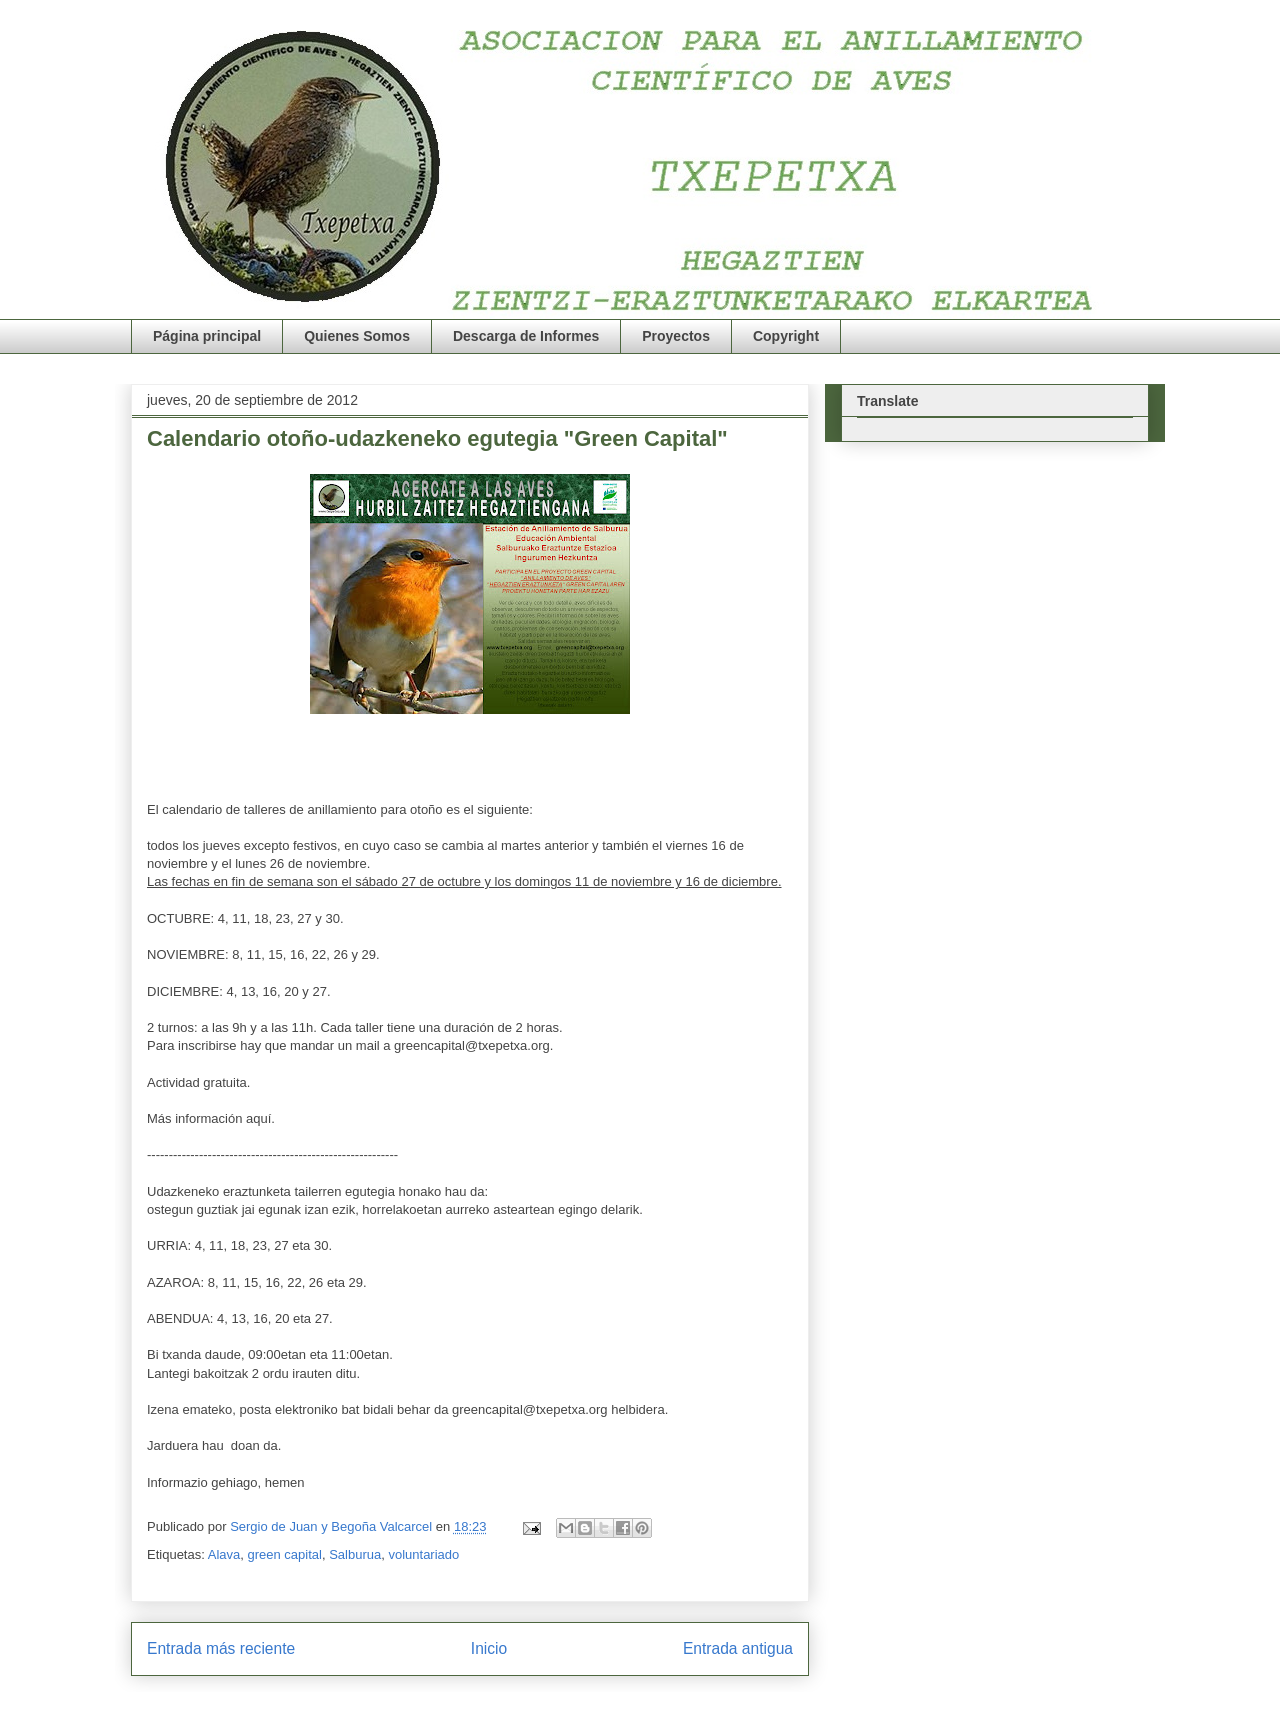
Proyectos (676, 336)
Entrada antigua (738, 1648)
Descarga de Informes (526, 336)
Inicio (489, 1648)
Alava (224, 1554)
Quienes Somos (357, 336)
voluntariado (423, 1554)
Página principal (207, 336)
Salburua (355, 1554)
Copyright (786, 336)
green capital (284, 1554)
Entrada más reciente (221, 1648)
